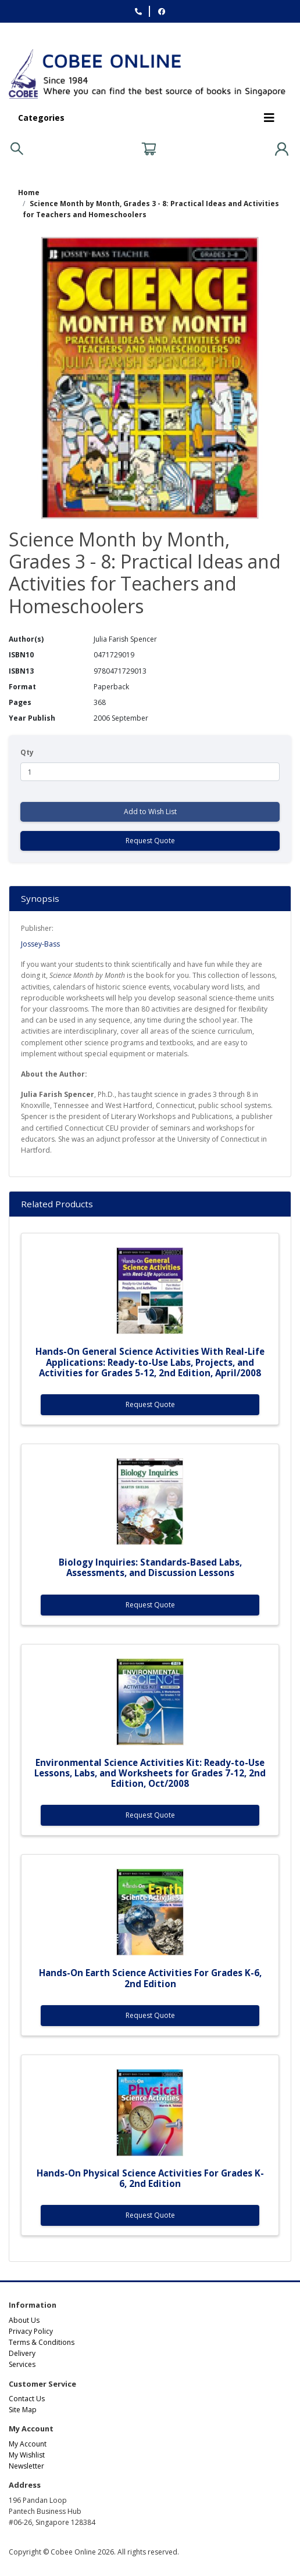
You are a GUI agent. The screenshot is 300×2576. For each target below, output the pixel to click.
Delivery (22, 2353)
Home (29, 192)
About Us (24, 2320)
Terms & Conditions (41, 2342)
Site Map (23, 2410)
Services (22, 2364)
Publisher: (37, 928)
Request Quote (150, 841)
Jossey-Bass (40, 944)
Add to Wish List (150, 811)
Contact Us (27, 2399)
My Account (28, 2444)
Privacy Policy (31, 2331)
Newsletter (26, 2466)
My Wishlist (27, 2455)
